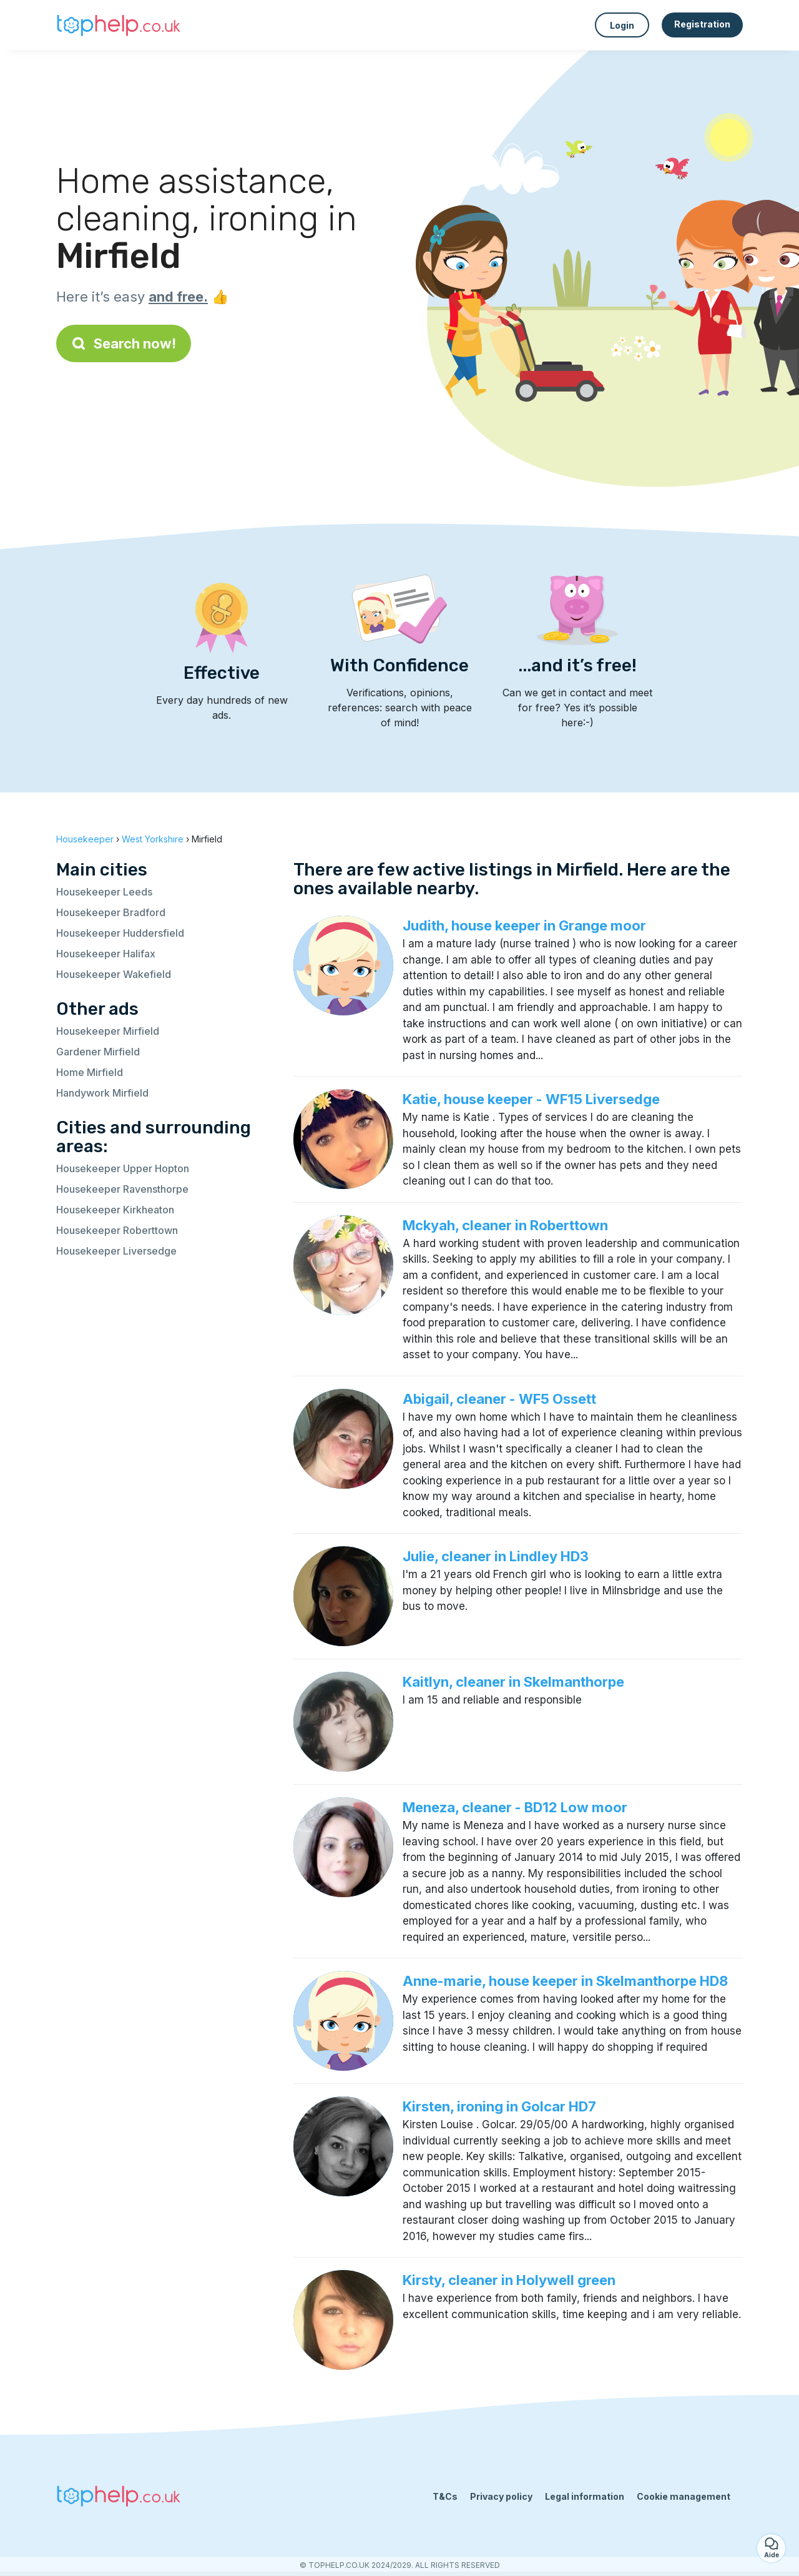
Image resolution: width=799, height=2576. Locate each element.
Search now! (123, 343)
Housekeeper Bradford (110, 912)
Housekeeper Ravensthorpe (122, 1189)
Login (622, 25)
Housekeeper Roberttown (117, 1230)
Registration (702, 24)
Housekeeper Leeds (104, 892)
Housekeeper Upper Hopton (122, 1168)
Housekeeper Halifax (105, 953)
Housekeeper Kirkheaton (115, 1209)
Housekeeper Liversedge (116, 1251)
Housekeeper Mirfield (107, 1031)
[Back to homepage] (118, 25)
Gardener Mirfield (98, 1051)
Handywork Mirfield (102, 1093)
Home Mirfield (89, 1072)
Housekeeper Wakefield (113, 974)
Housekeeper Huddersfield (120, 933)
